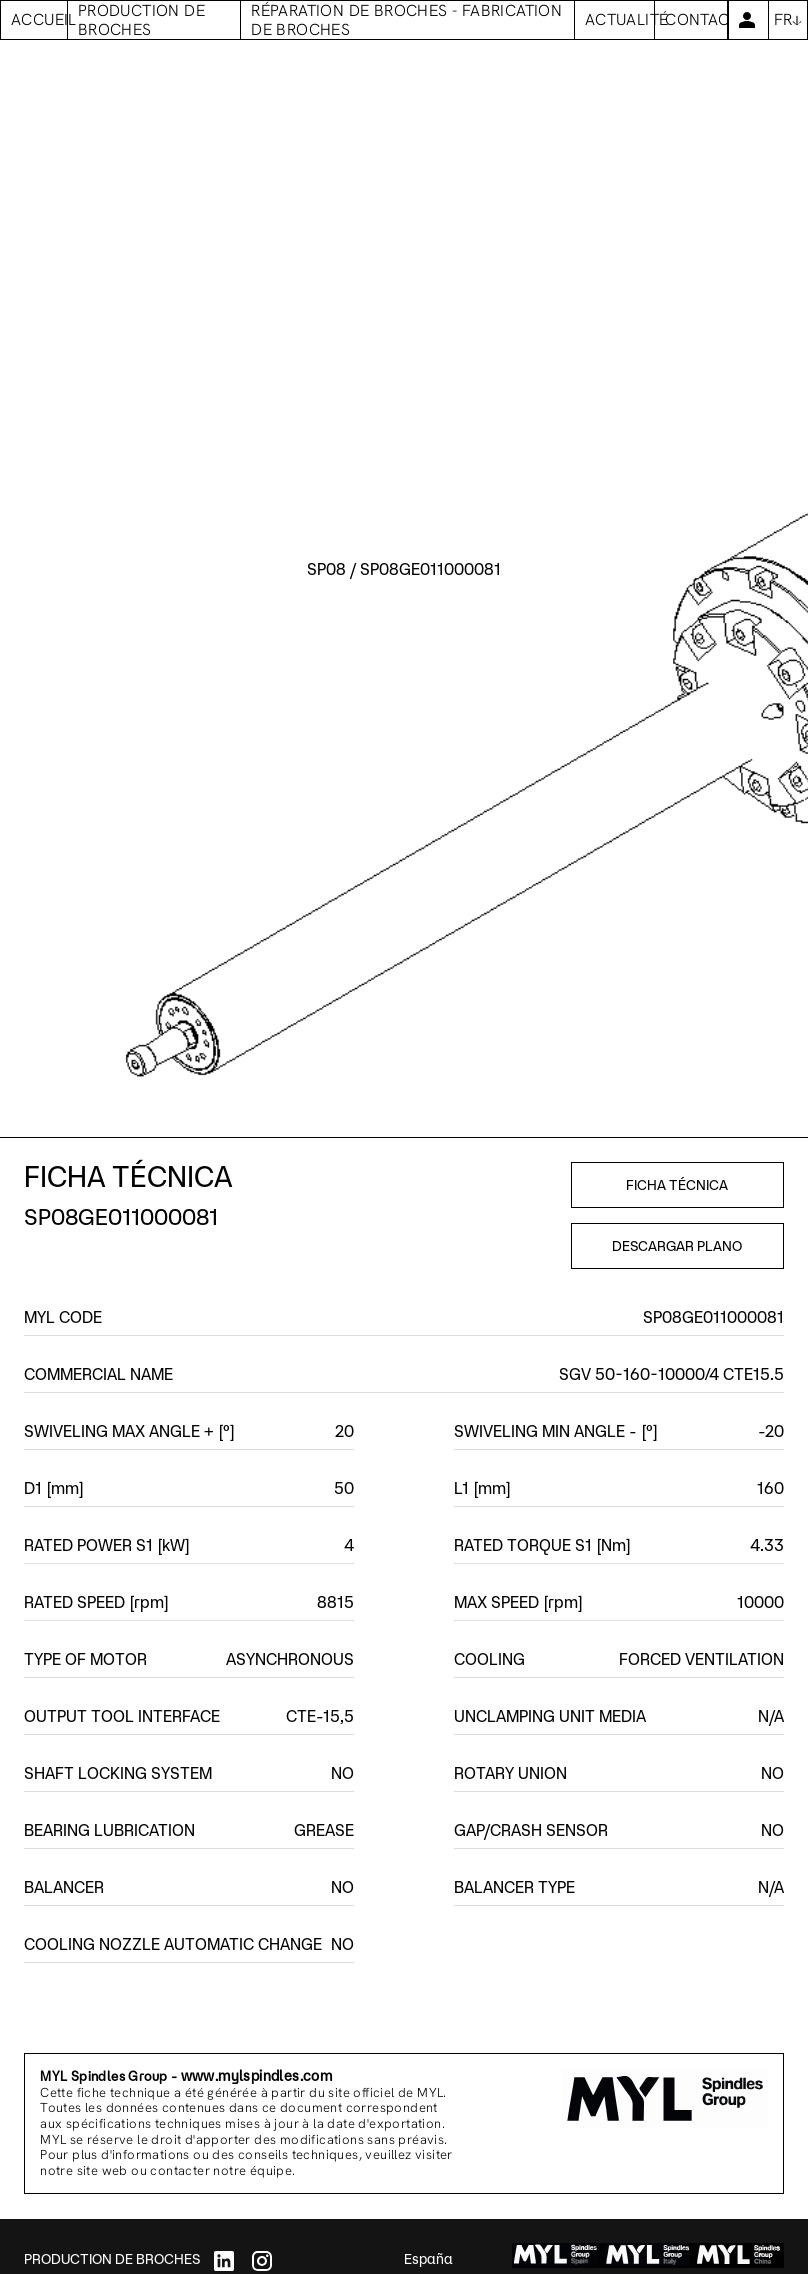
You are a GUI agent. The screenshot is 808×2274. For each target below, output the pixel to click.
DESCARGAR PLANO (677, 1246)
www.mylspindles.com (257, 2076)
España (428, 2259)
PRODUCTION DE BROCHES (112, 2259)
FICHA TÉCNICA (677, 1185)
